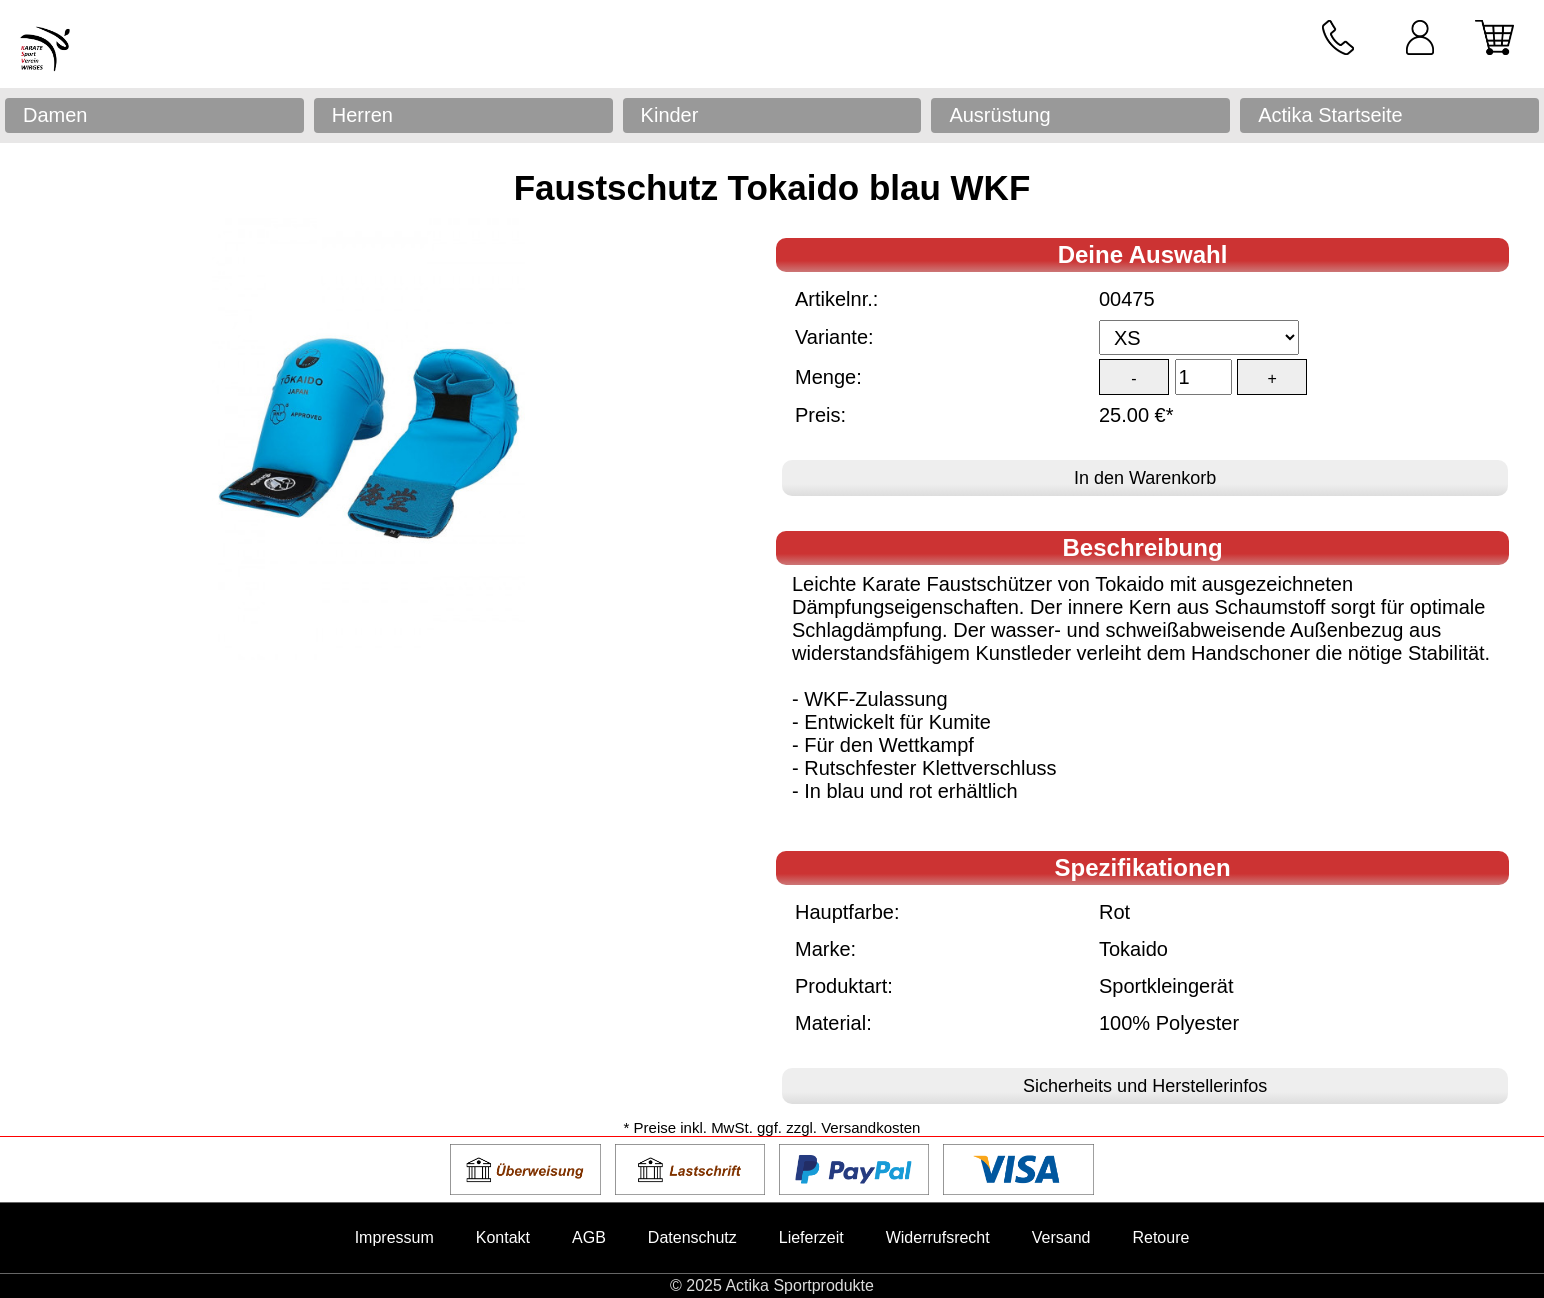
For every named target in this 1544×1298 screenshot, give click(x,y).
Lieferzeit (811, 1237)
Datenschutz (692, 1237)
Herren (362, 115)
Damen (55, 115)
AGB (589, 1237)
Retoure (1160, 1237)
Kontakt (503, 1237)
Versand (1061, 1237)
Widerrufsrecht (938, 1237)
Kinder (670, 115)
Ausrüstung (999, 115)
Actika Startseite (1330, 115)
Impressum (394, 1237)
